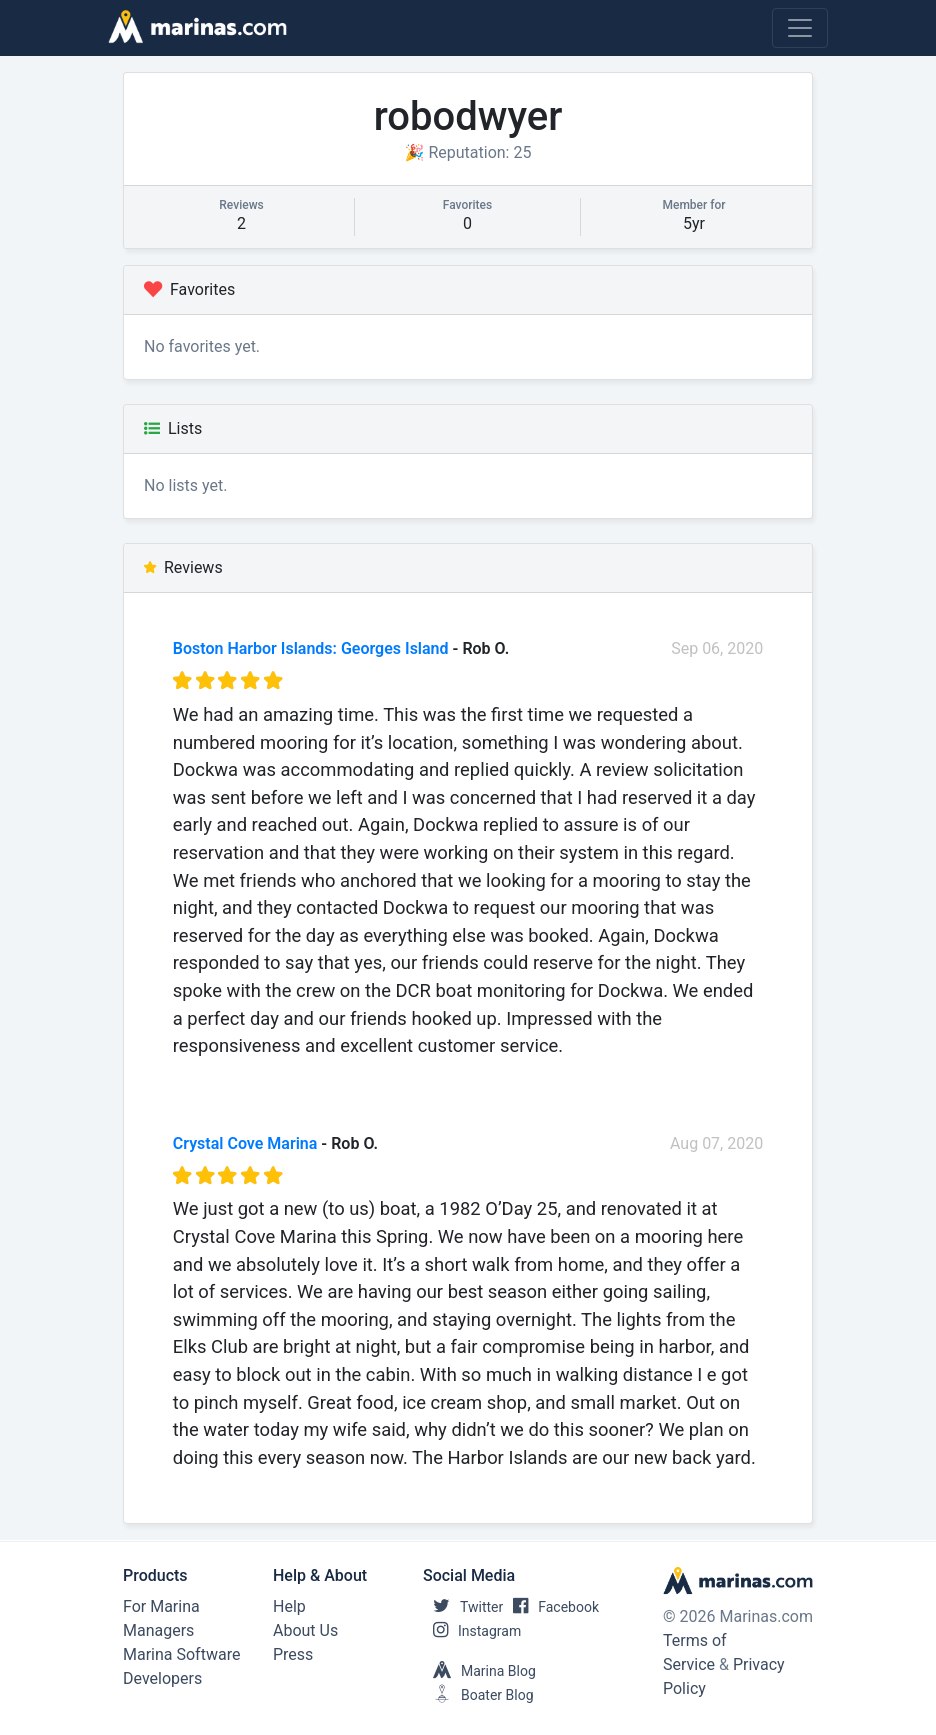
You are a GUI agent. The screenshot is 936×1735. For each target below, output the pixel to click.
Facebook (551, 1607)
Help (289, 1606)
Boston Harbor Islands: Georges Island (311, 648)
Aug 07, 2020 (716, 1143)
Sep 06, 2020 (717, 648)
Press (293, 1654)
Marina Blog (479, 1671)
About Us (305, 1630)
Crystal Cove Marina (245, 1143)
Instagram (472, 1631)
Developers (162, 1678)
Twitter (463, 1607)
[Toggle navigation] (800, 28)
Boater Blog (478, 1695)
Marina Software (181, 1654)
